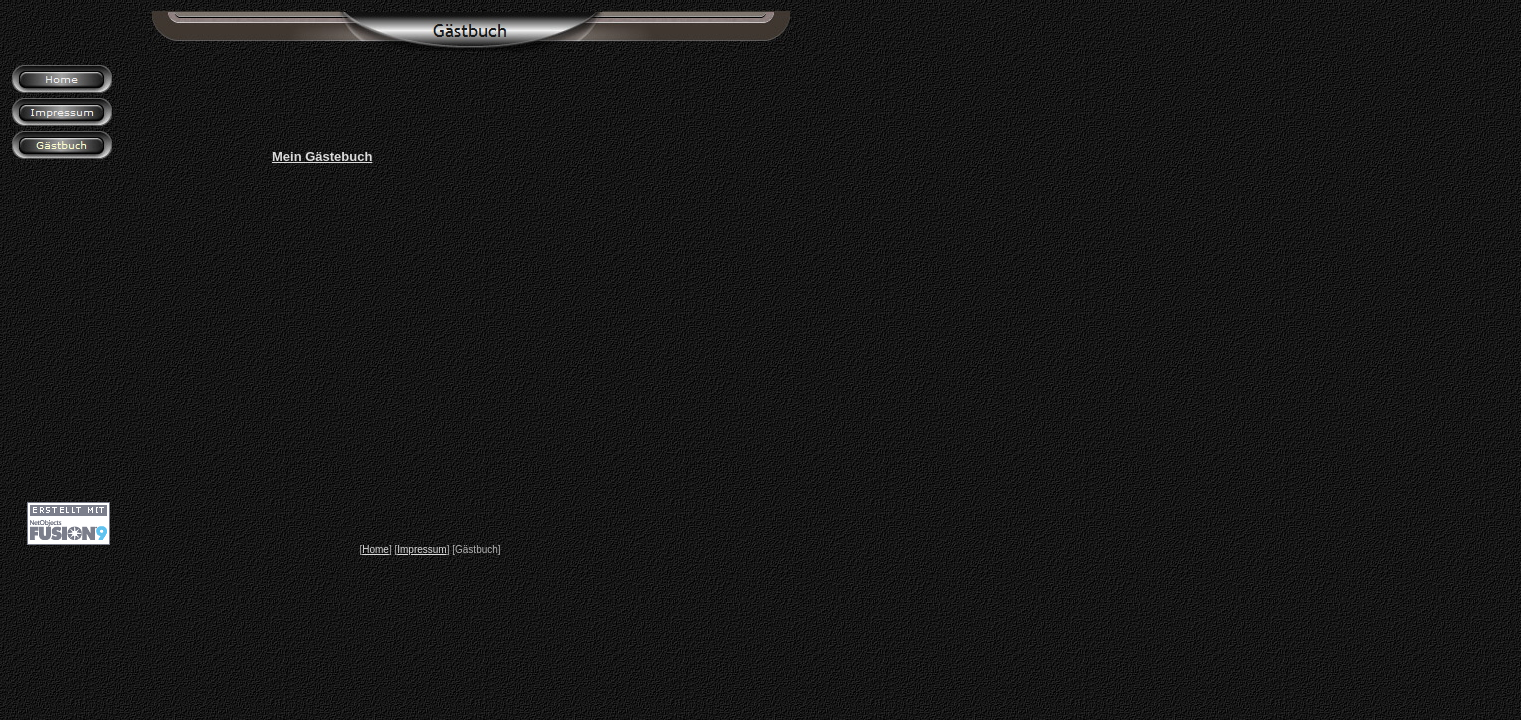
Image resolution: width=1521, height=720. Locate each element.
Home (375, 549)
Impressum (421, 549)
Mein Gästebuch (322, 156)
